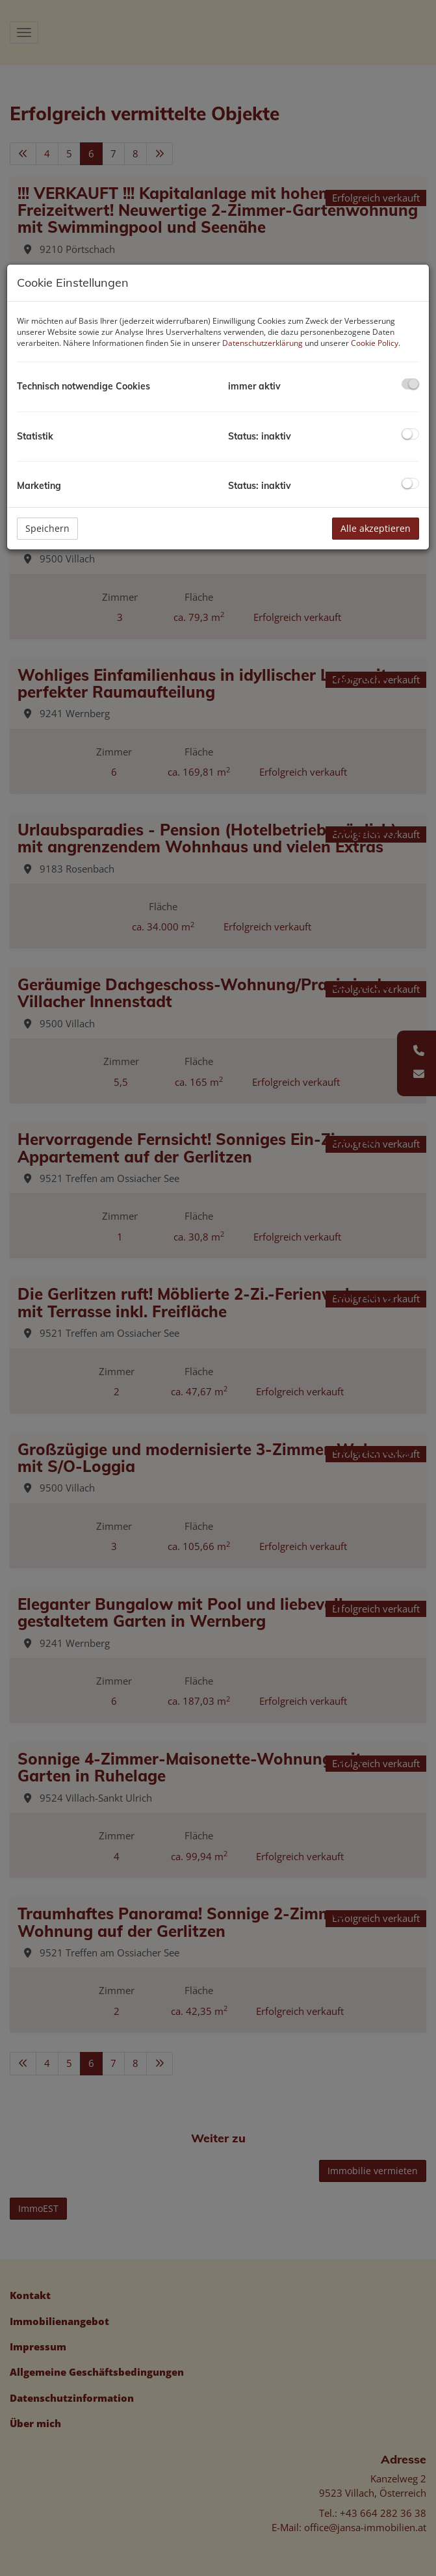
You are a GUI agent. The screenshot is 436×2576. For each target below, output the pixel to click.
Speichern (47, 528)
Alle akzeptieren (375, 528)
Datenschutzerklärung (262, 342)
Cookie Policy (374, 342)
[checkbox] (410, 383)
